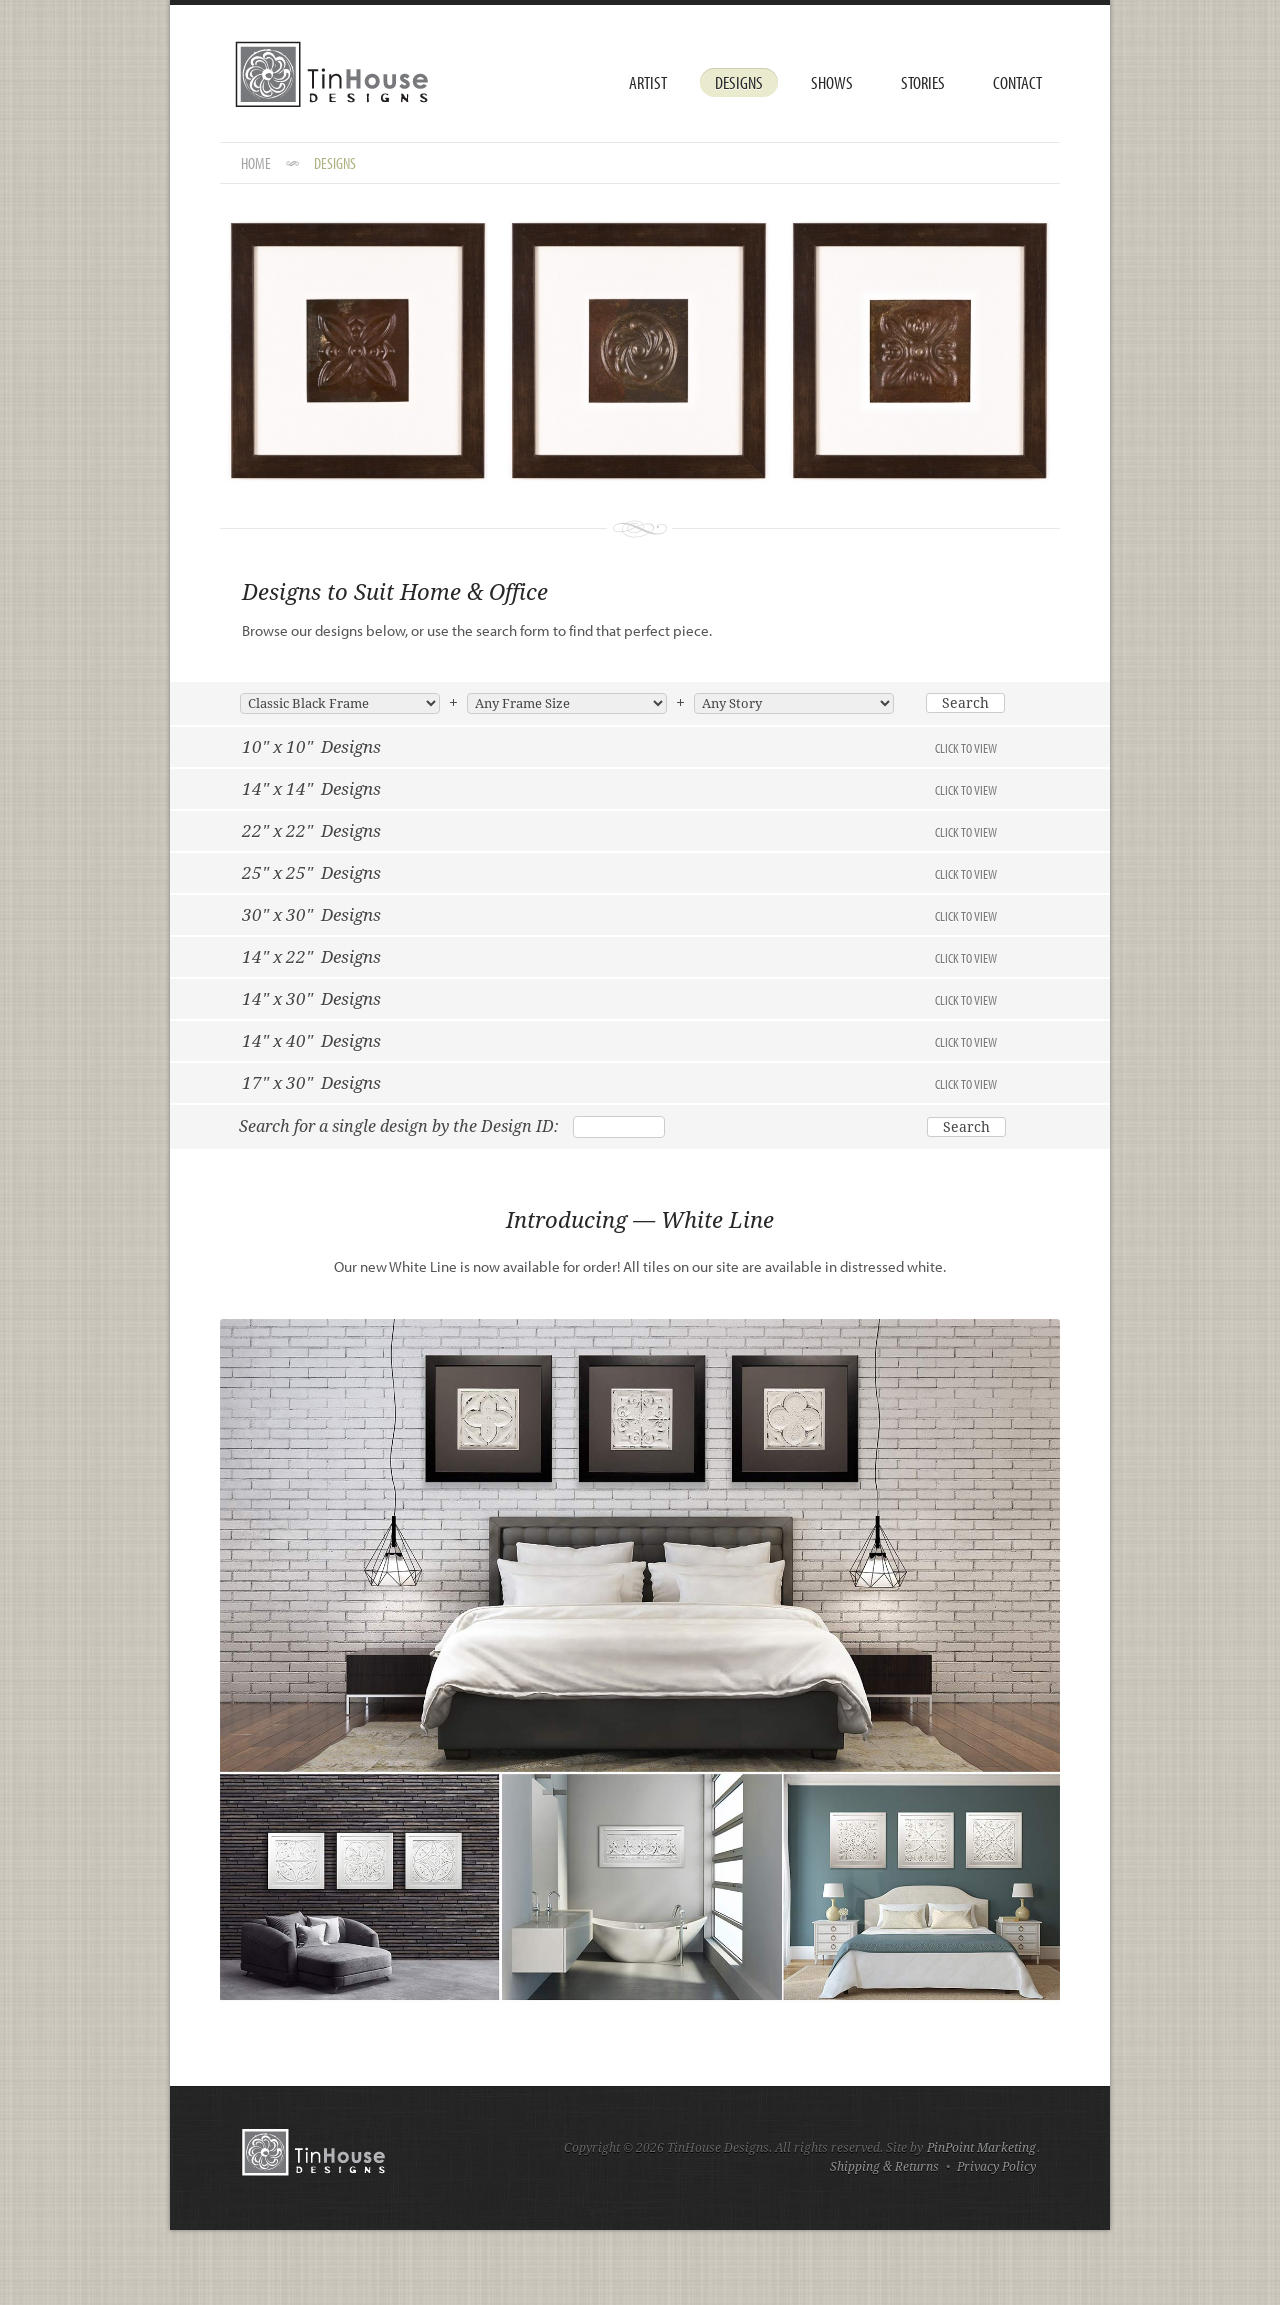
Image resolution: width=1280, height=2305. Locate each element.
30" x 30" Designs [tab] (619, 915)
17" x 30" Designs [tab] (619, 1083)
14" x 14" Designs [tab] (619, 789)
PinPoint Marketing (981, 2148)
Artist (648, 82)
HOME (256, 163)
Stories (923, 82)
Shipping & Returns (884, 2167)
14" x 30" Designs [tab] (619, 999)
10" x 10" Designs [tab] (619, 747)
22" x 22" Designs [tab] (619, 831)
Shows (832, 82)
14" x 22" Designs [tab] (619, 957)
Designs (739, 82)
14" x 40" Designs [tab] (619, 1041)
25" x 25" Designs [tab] (619, 873)
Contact (1017, 82)
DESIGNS (335, 163)
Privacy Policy (996, 2167)
